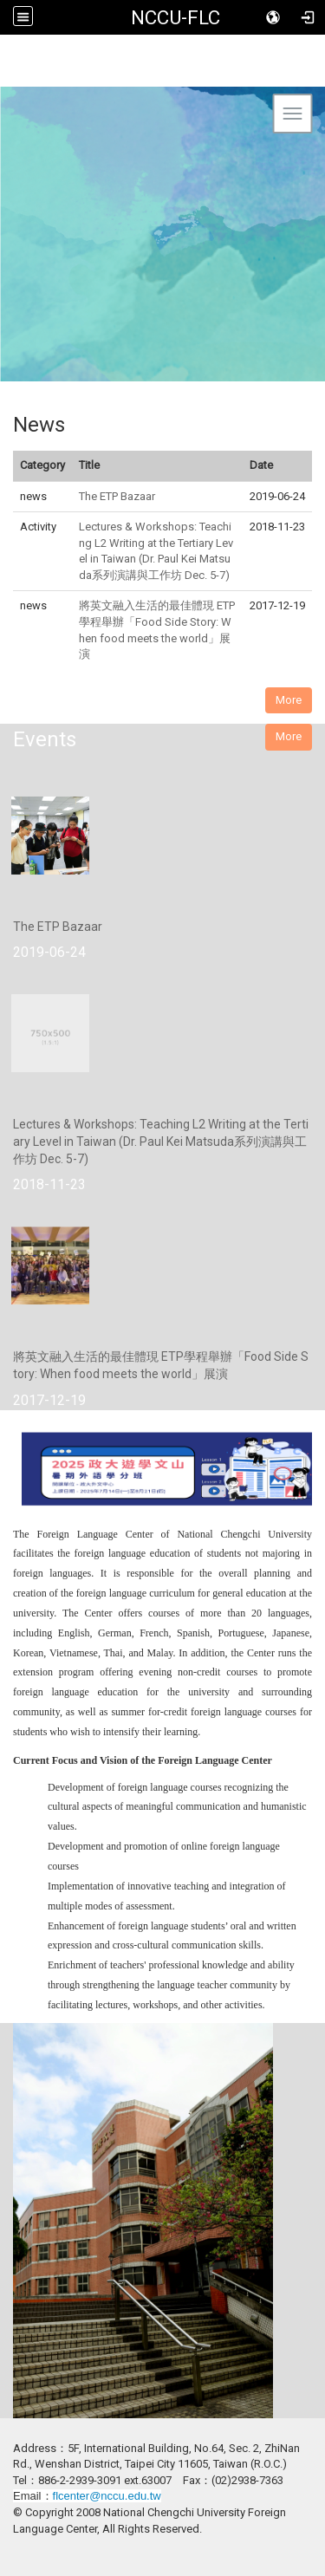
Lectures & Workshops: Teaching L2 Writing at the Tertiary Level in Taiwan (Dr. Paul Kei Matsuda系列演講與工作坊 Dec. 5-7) (161, 1141)
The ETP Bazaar (117, 496)
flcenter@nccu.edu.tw (107, 2495)
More (289, 699)
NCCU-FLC (175, 17)
